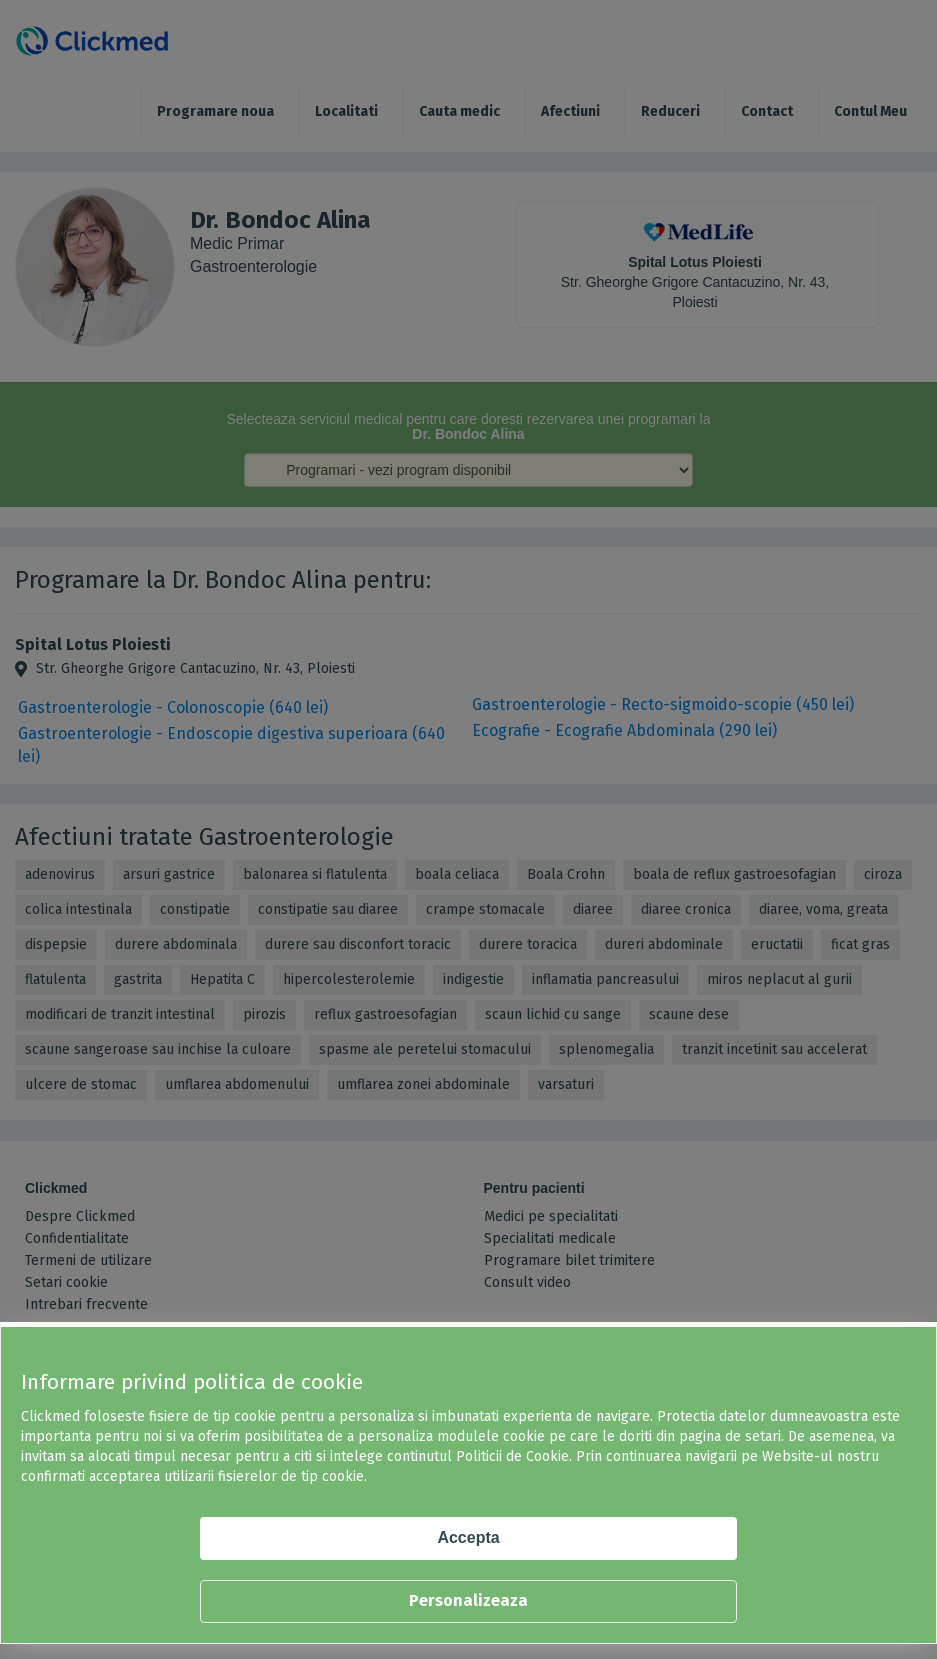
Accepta (468, 1537)
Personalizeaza (468, 1600)
